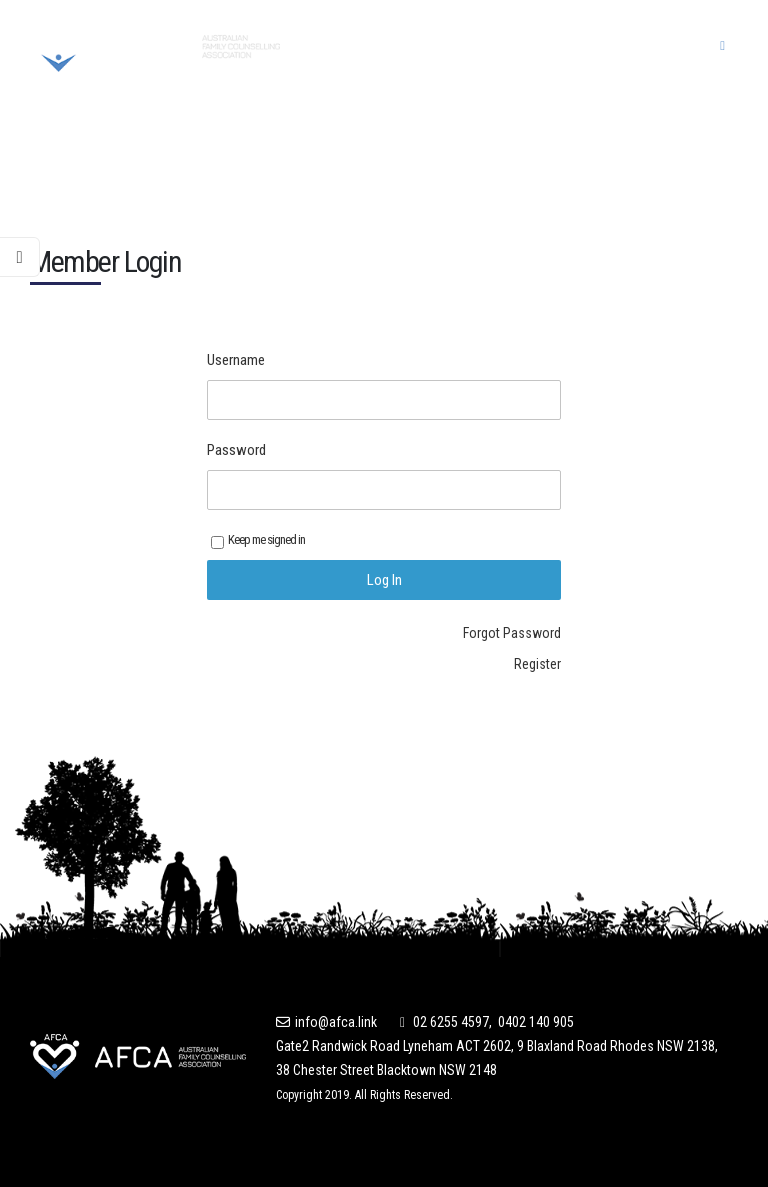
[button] (722, 46)
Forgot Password (512, 633)
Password (236, 450)
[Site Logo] (155, 46)
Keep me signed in (258, 540)
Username (236, 360)
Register (537, 664)
